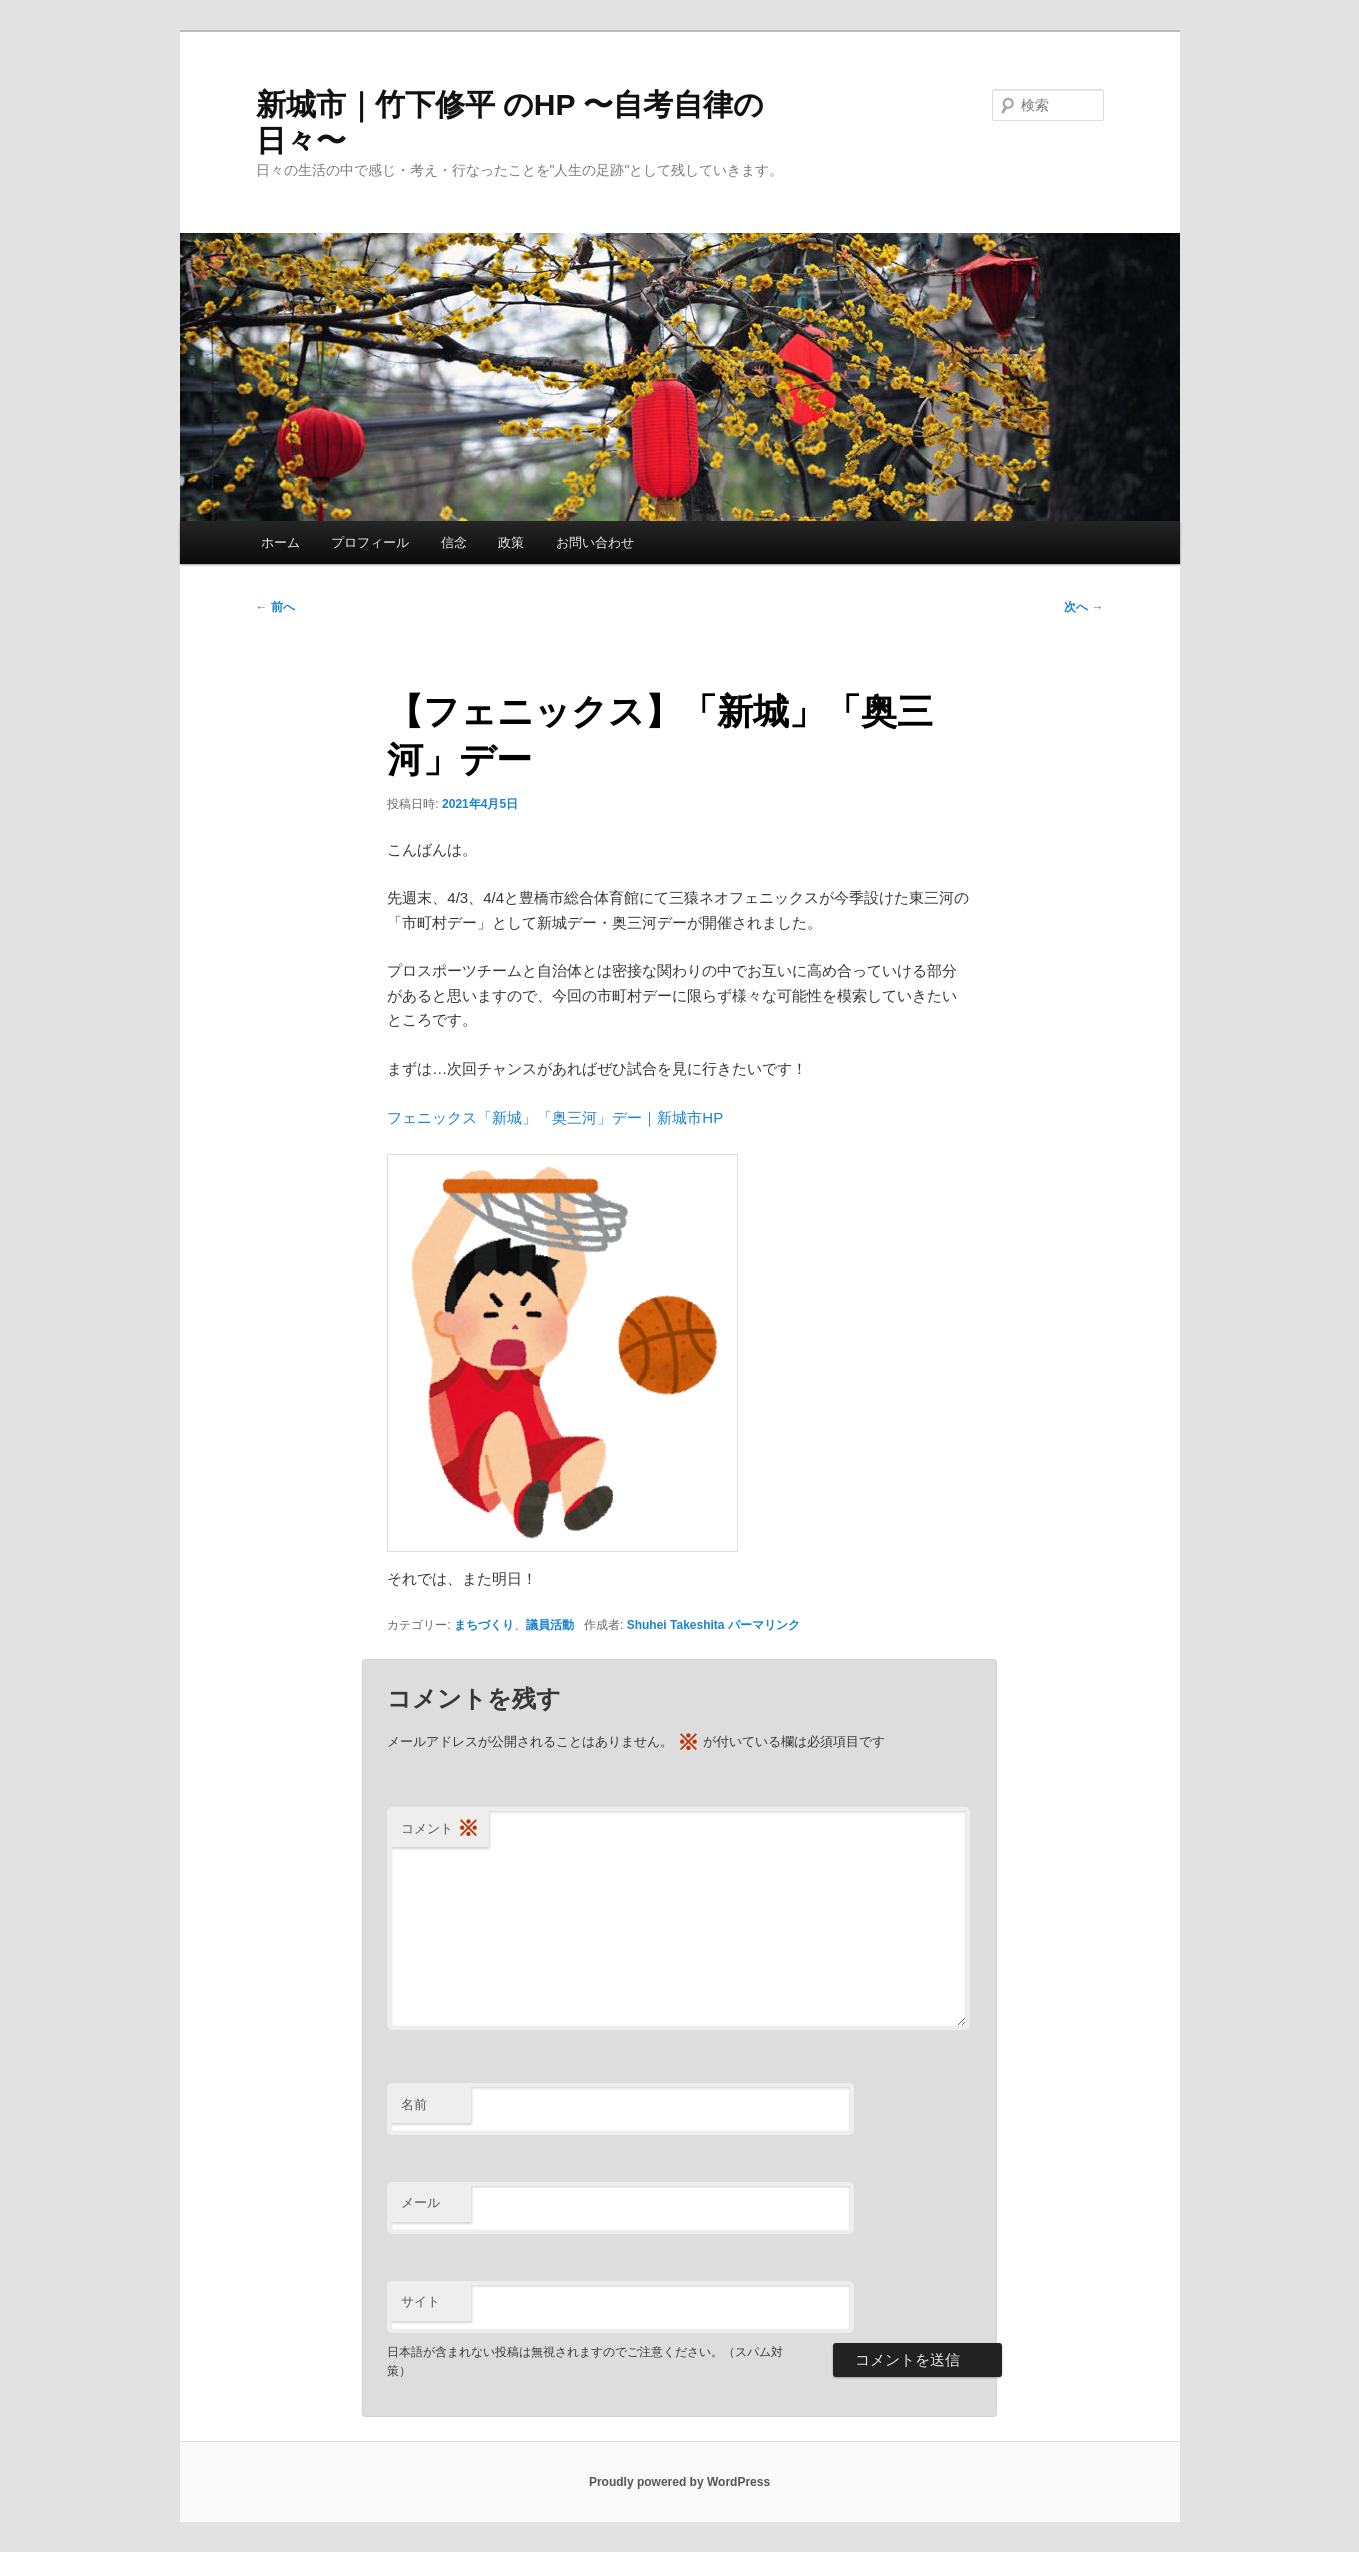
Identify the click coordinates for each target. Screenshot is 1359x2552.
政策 (511, 542)
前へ (275, 607)
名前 (414, 2104)
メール (420, 2202)
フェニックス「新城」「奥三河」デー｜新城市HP (555, 1117)
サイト (420, 2301)
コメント (440, 1829)
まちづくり (484, 1625)
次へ (1083, 607)
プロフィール (370, 542)
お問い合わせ (595, 542)
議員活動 (550, 1625)
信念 (454, 542)
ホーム (280, 542)
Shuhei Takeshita (676, 1625)
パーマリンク (764, 1625)
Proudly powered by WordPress (679, 2482)
